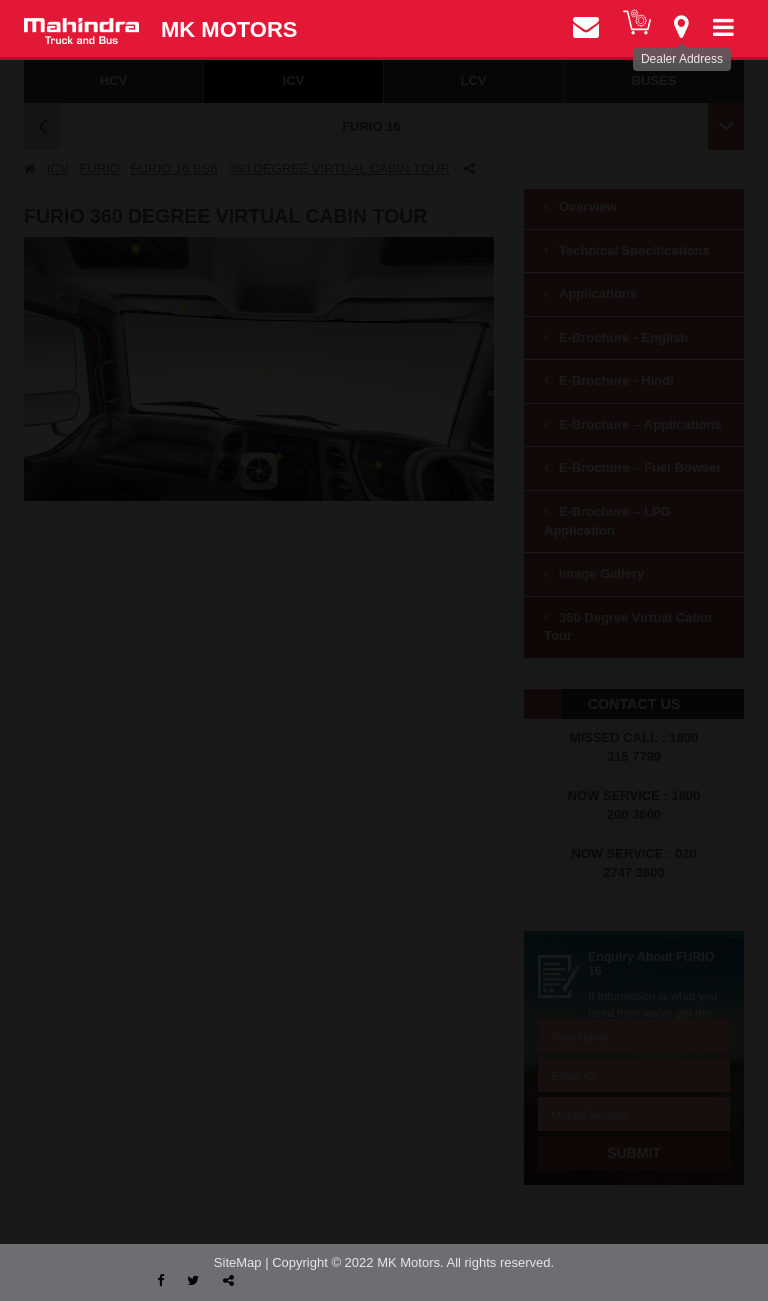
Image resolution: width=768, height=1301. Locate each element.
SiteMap (238, 1262)
